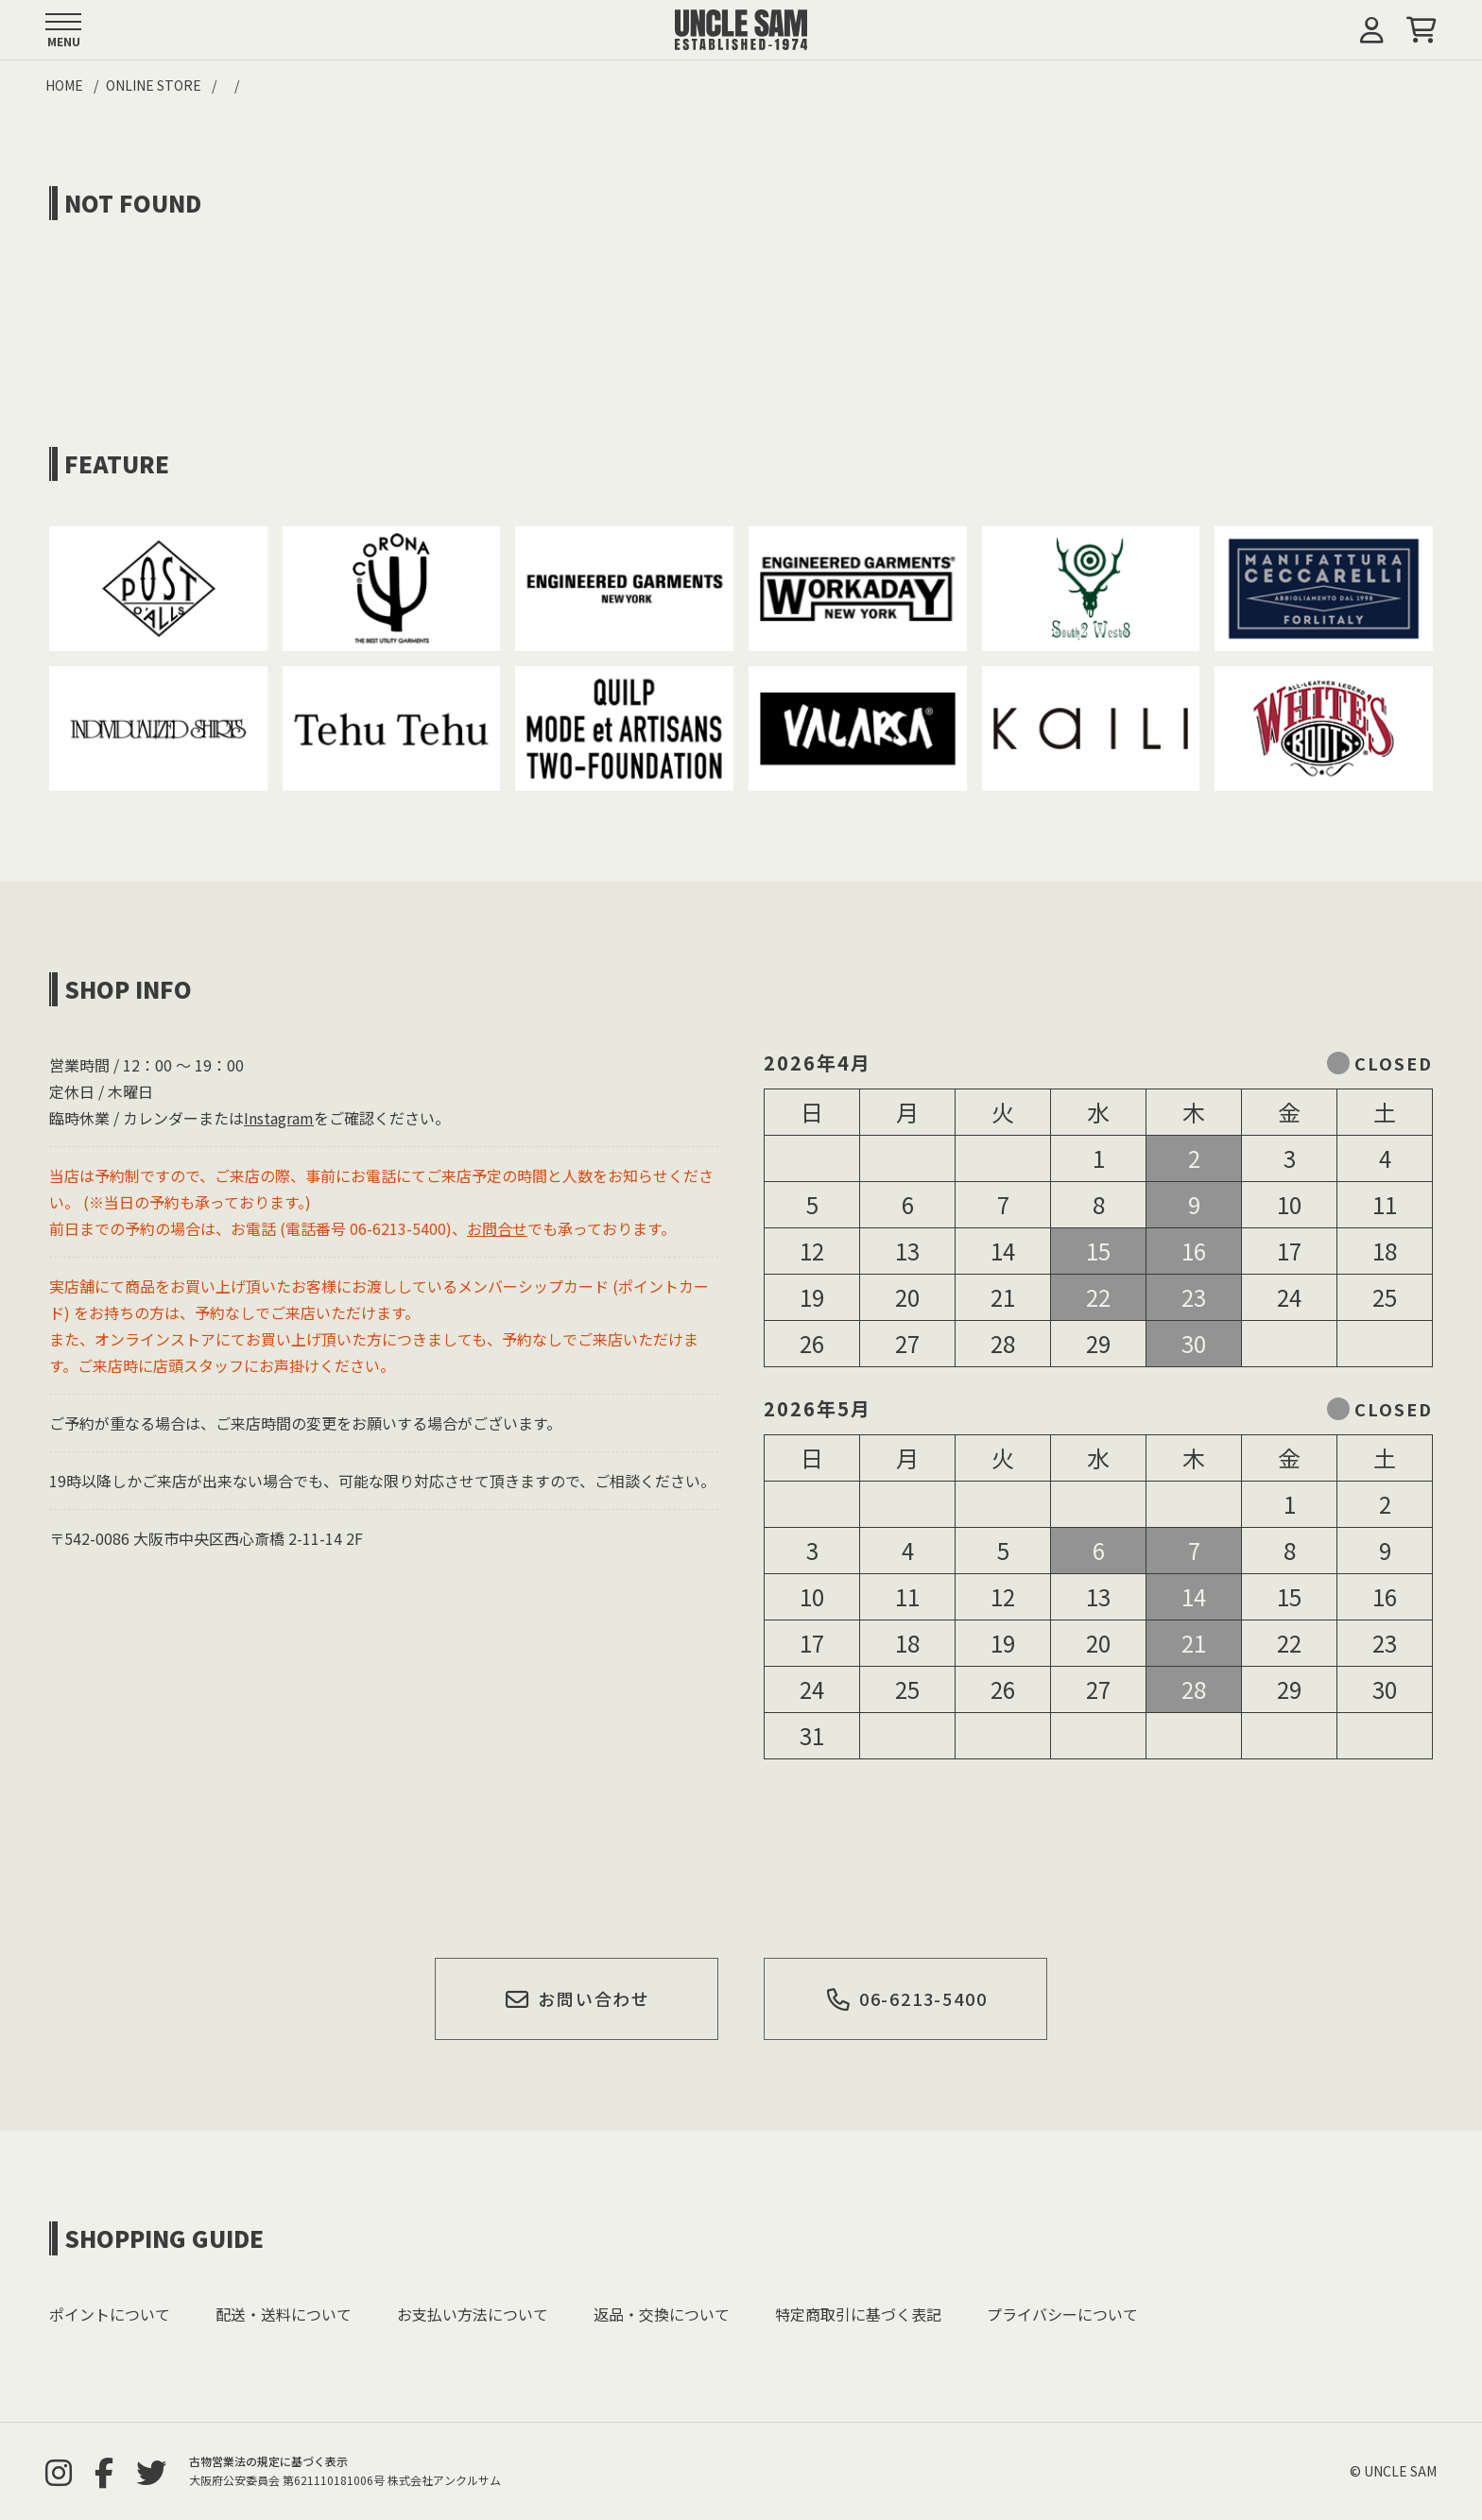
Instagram (279, 1117)
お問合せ (497, 1228)
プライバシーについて (1062, 2314)
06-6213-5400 (906, 1998)
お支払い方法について (472, 2314)
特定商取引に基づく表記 (858, 2314)
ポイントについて (109, 2314)
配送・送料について (283, 2314)
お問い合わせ (577, 1998)
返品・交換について (662, 2314)
